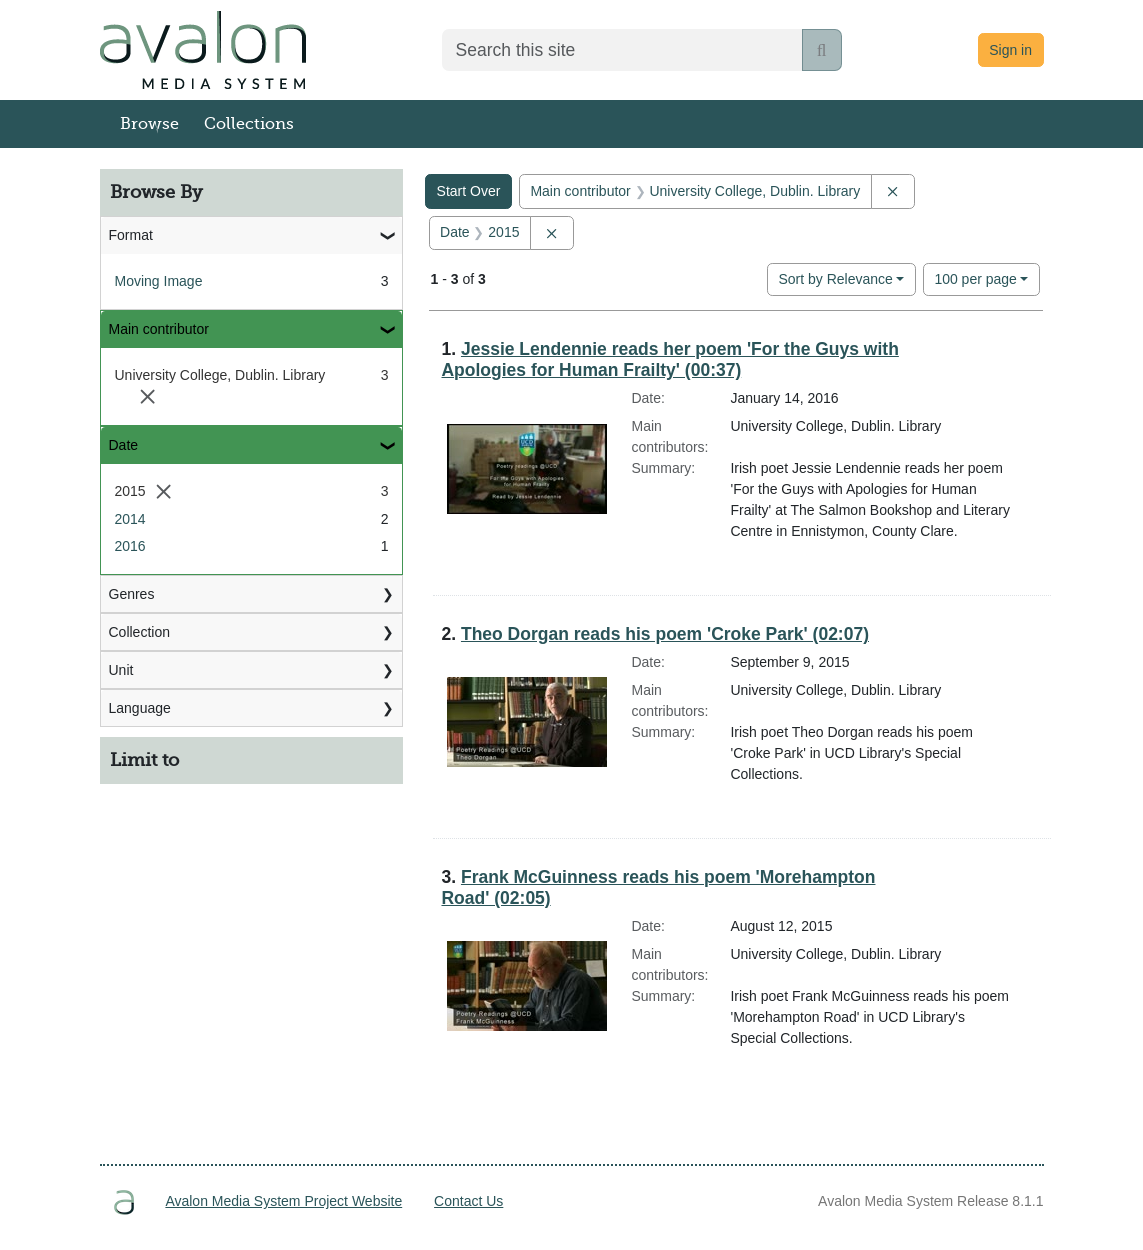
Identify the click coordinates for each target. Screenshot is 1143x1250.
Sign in (1010, 50)
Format (131, 235)
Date (124, 445)
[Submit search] (822, 50)
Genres (132, 594)
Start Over (469, 191)
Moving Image (159, 281)
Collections (249, 124)
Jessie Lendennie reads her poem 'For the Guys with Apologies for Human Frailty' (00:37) (669, 359)
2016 (130, 546)
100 (975, 277)
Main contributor (159, 329)
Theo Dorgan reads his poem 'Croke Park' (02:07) (665, 634)
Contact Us (468, 1201)
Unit (121, 670)
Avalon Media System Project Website (283, 1201)
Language (140, 708)
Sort (835, 279)
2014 (130, 519)
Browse (149, 124)
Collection (139, 632)
